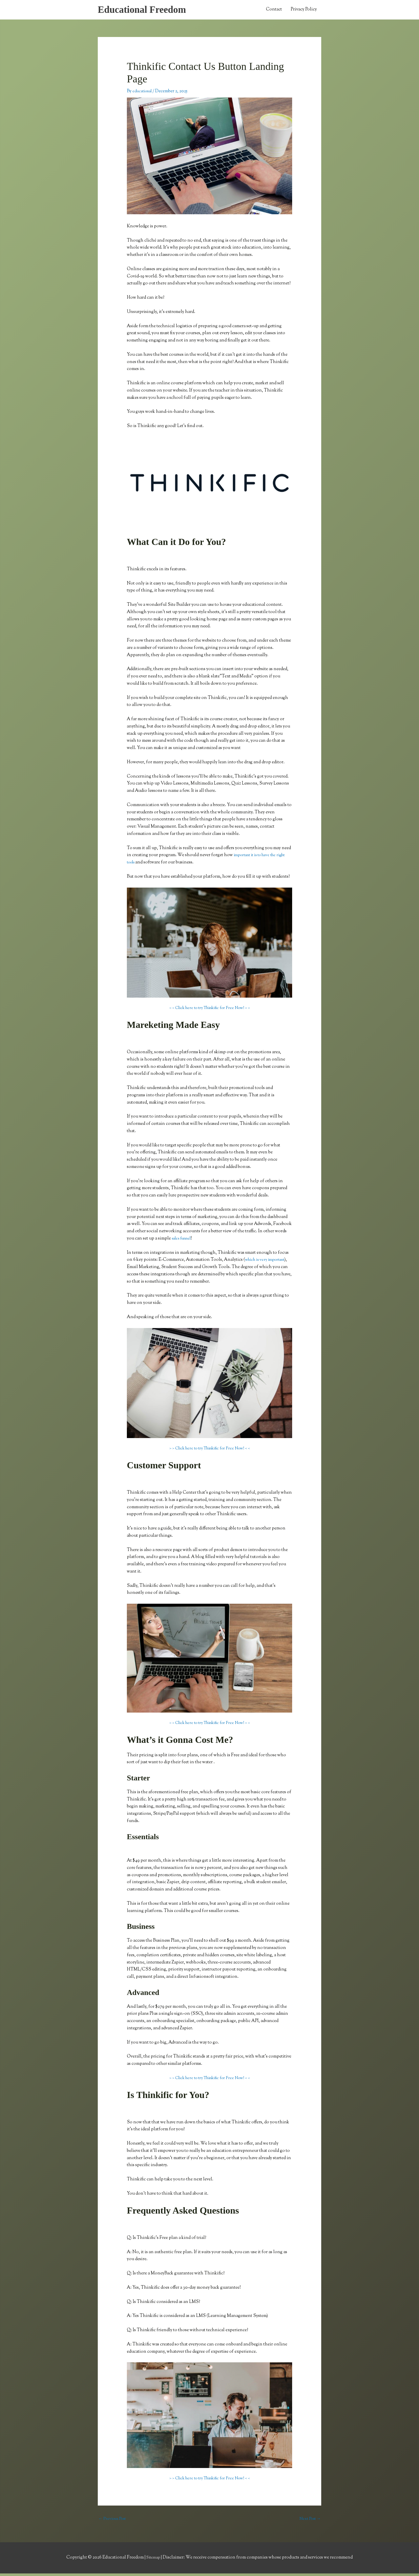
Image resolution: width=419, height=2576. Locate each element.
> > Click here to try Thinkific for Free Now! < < (209, 1010)
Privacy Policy (304, 11)
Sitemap (153, 2560)
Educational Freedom (146, 10)
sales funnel (183, 1240)
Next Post (309, 2521)
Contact (274, 11)
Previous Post (113, 2521)
